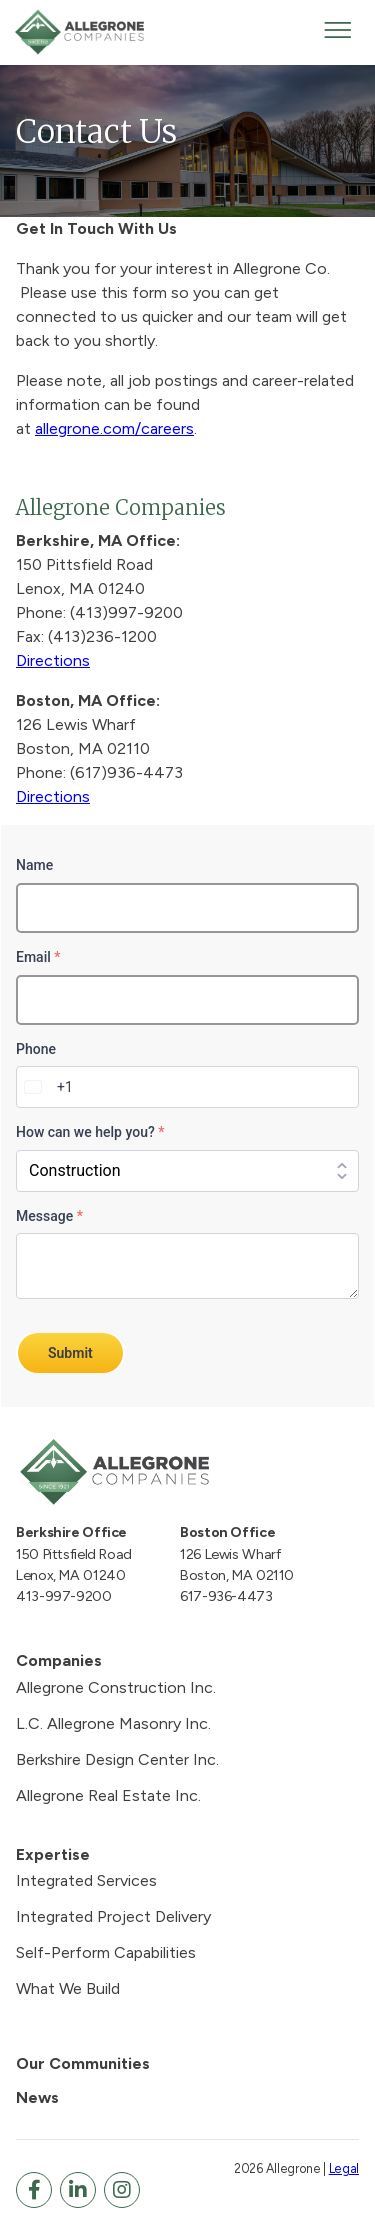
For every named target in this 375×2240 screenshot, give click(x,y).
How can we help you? (90, 1132)
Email (38, 957)
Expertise (53, 1854)
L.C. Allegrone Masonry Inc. (113, 1723)
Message (49, 1216)
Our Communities (83, 2063)
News (37, 2097)
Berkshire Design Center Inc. (117, 1759)
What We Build (68, 1988)
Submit (70, 1353)
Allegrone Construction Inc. (116, 1687)
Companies (59, 1660)
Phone (36, 1049)
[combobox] (45, 1087)
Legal (344, 2168)
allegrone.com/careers (114, 428)
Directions (53, 660)
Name (34, 865)
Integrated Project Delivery (113, 1916)
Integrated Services (86, 1880)
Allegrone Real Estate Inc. (108, 1795)
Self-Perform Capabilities (106, 1952)
